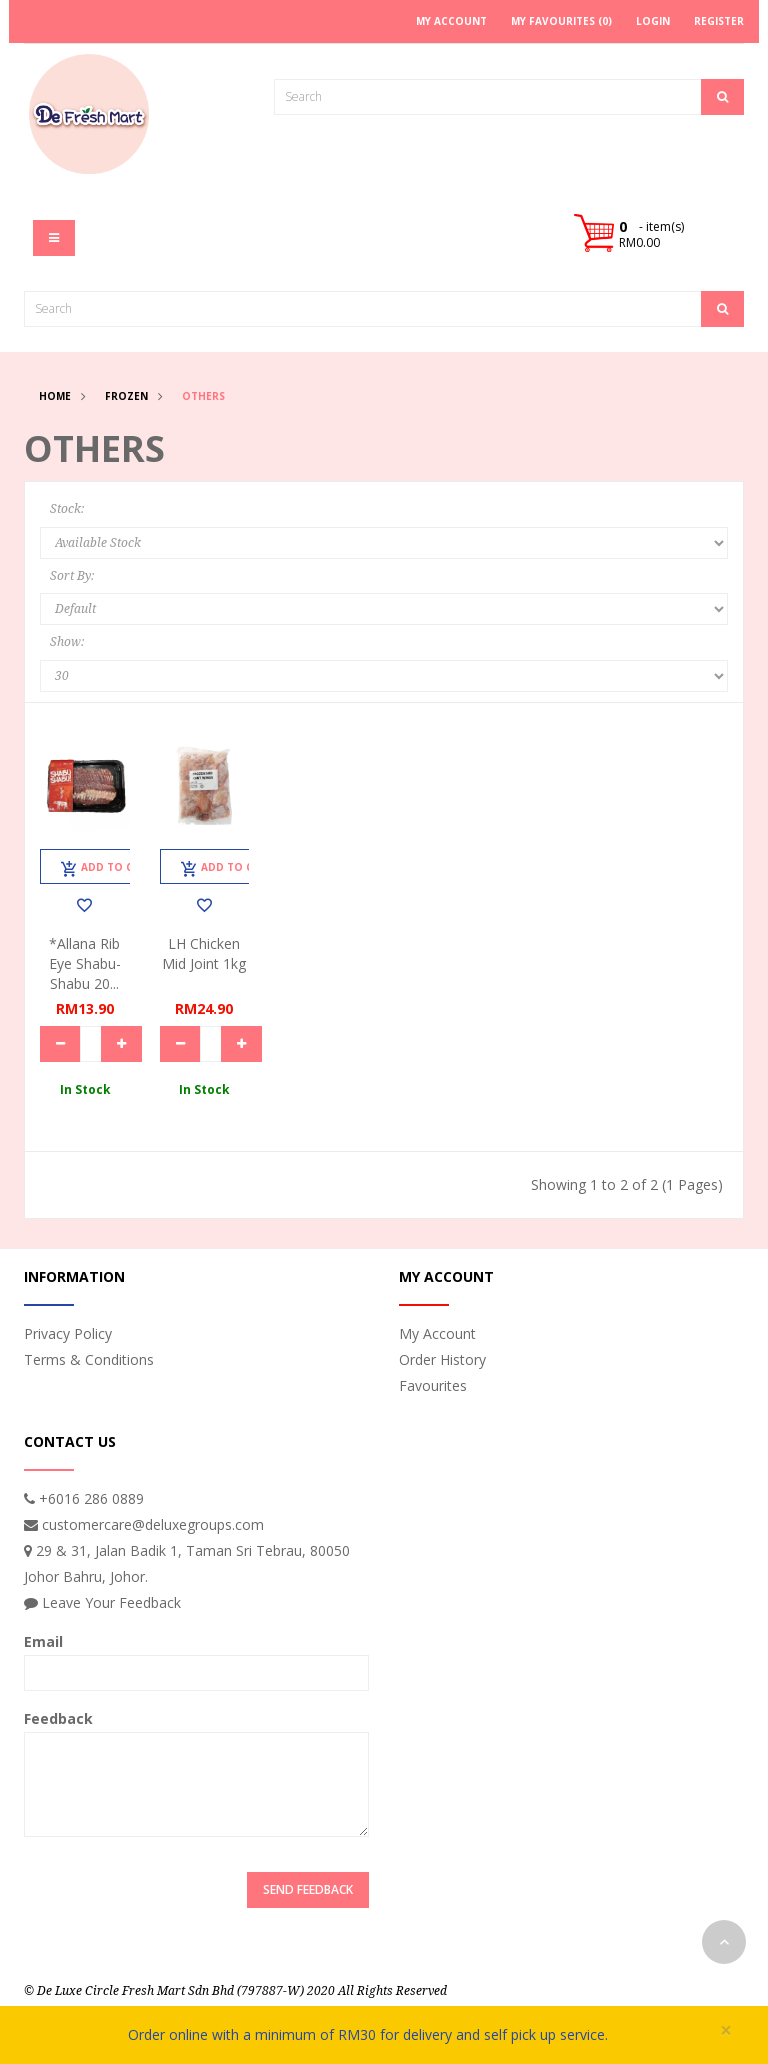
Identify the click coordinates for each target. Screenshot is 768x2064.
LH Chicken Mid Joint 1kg (204, 953)
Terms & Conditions (89, 1359)
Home (55, 396)
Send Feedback (308, 1889)
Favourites (433, 1385)
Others (203, 396)
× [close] (726, 2030)
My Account (437, 1333)
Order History (442, 1359)
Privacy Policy (68, 1333)
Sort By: (72, 576)
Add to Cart (107, 869)
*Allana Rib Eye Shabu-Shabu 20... (85, 963)
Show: (67, 642)
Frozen (126, 396)
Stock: (67, 509)
